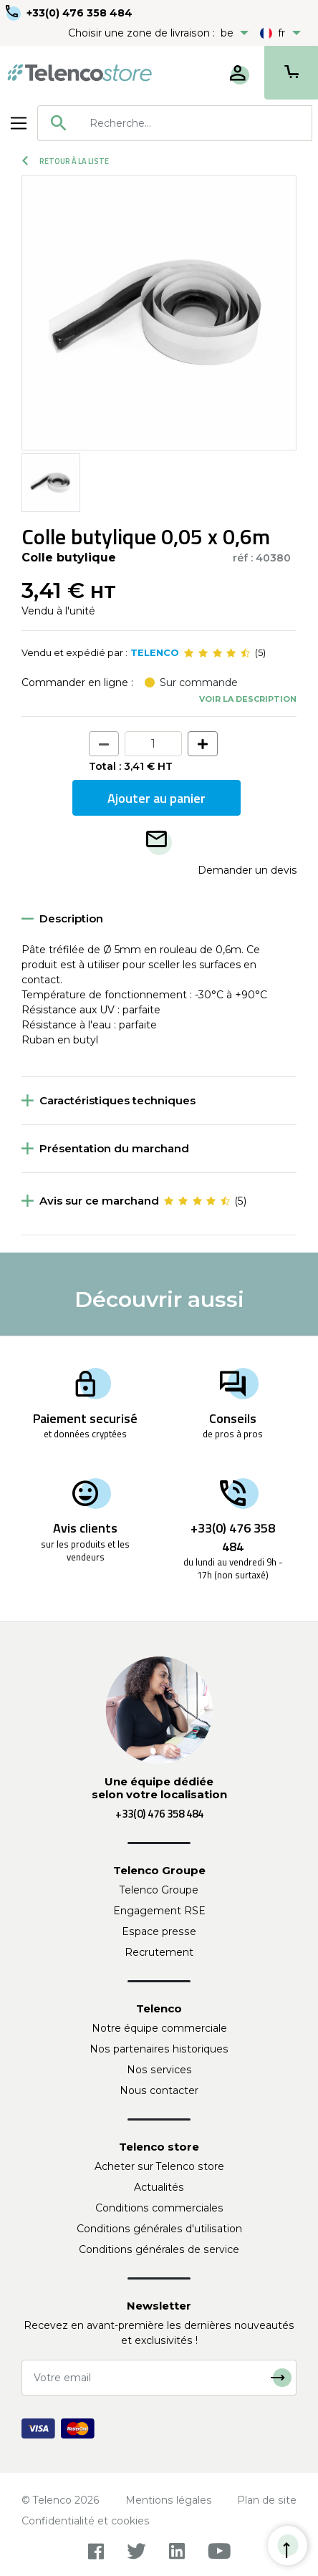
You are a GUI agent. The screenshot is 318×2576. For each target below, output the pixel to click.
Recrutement (159, 1952)
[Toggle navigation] (18, 123)
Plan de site (267, 2500)
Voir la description (248, 699)
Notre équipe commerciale (159, 2028)
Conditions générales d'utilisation (159, 2228)
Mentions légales (168, 2500)
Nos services (159, 2069)
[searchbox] (195, 123)
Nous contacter (159, 2090)
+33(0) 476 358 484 (79, 12)
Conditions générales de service (159, 2249)
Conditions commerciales (159, 2207)
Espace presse (159, 1931)
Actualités (159, 2187)
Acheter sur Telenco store (159, 2166)
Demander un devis (247, 870)
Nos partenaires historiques (159, 2048)
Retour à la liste (65, 161)
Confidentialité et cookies (85, 2520)
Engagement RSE (159, 1910)
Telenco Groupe (159, 1889)
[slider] (217, 653)
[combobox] (174, 123)
